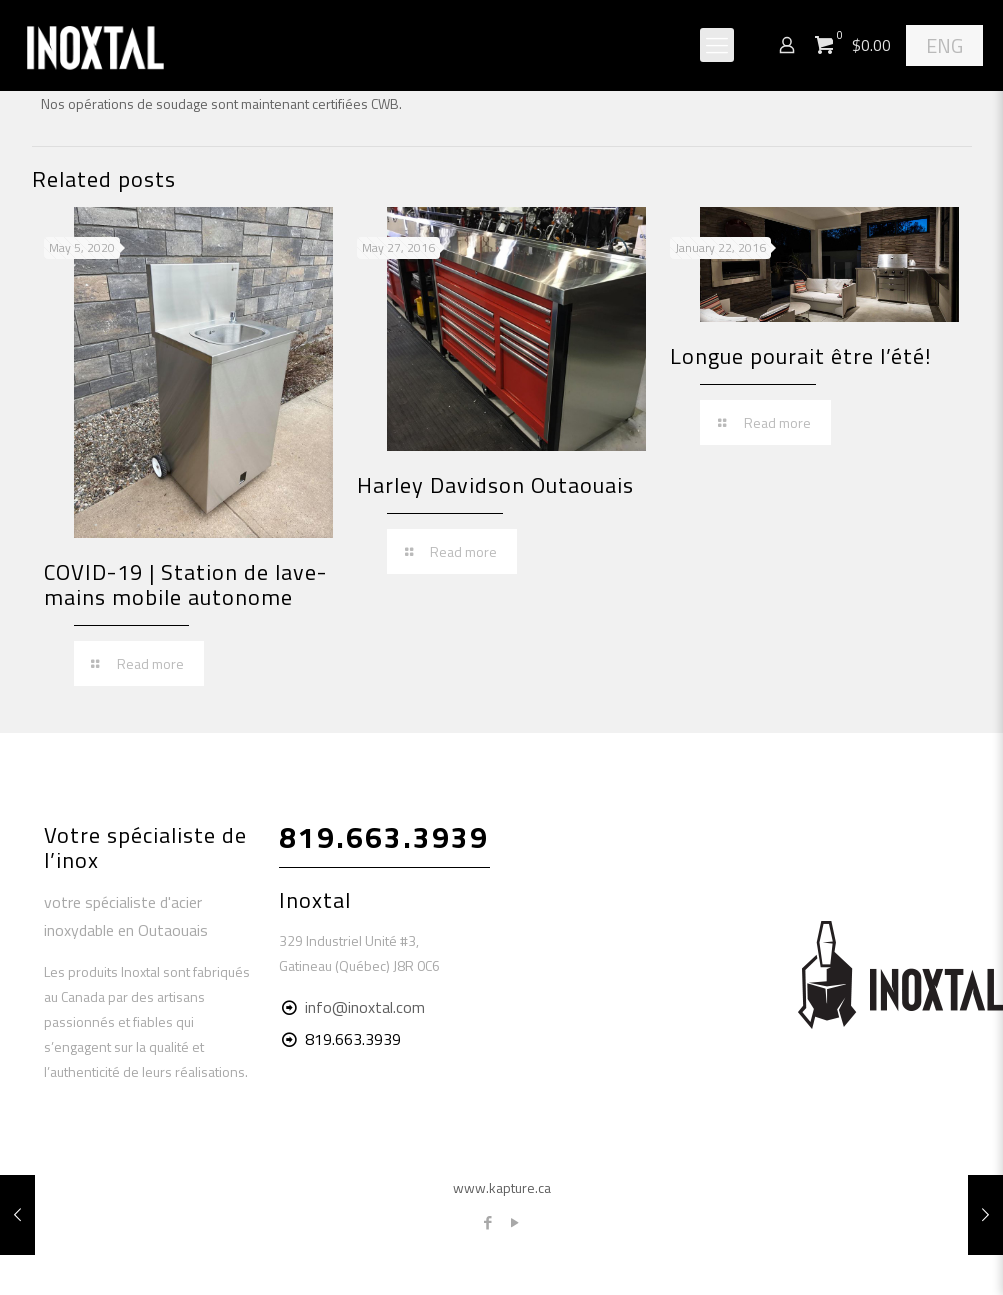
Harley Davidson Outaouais (495, 485)
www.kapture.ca (502, 1187)
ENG (944, 45)
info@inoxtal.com (365, 1007)
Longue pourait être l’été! (801, 356)
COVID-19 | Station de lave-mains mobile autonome (185, 584)
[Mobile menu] (717, 45)
